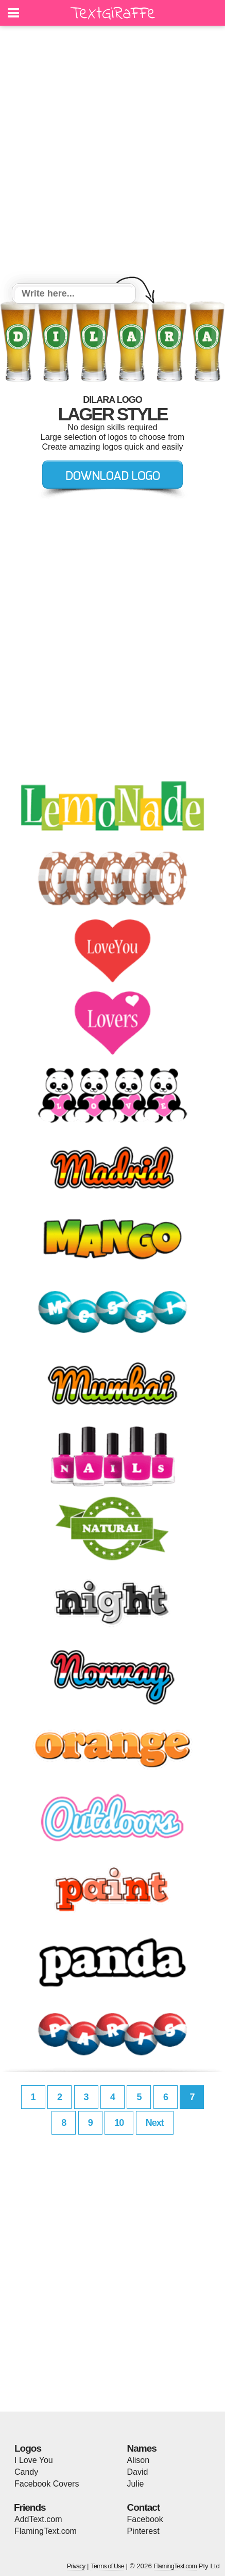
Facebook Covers (46, 2483)
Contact (143, 2507)
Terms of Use (107, 2566)
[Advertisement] (112, 156)
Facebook (145, 2519)
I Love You (33, 2460)
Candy (26, 2472)
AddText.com (38, 2519)
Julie (135, 2483)
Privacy (76, 2566)
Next (155, 2123)
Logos (27, 2448)
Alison (138, 2460)
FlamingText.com (45, 2531)
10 (119, 2123)
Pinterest (143, 2531)
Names (142, 2448)
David (137, 2472)
